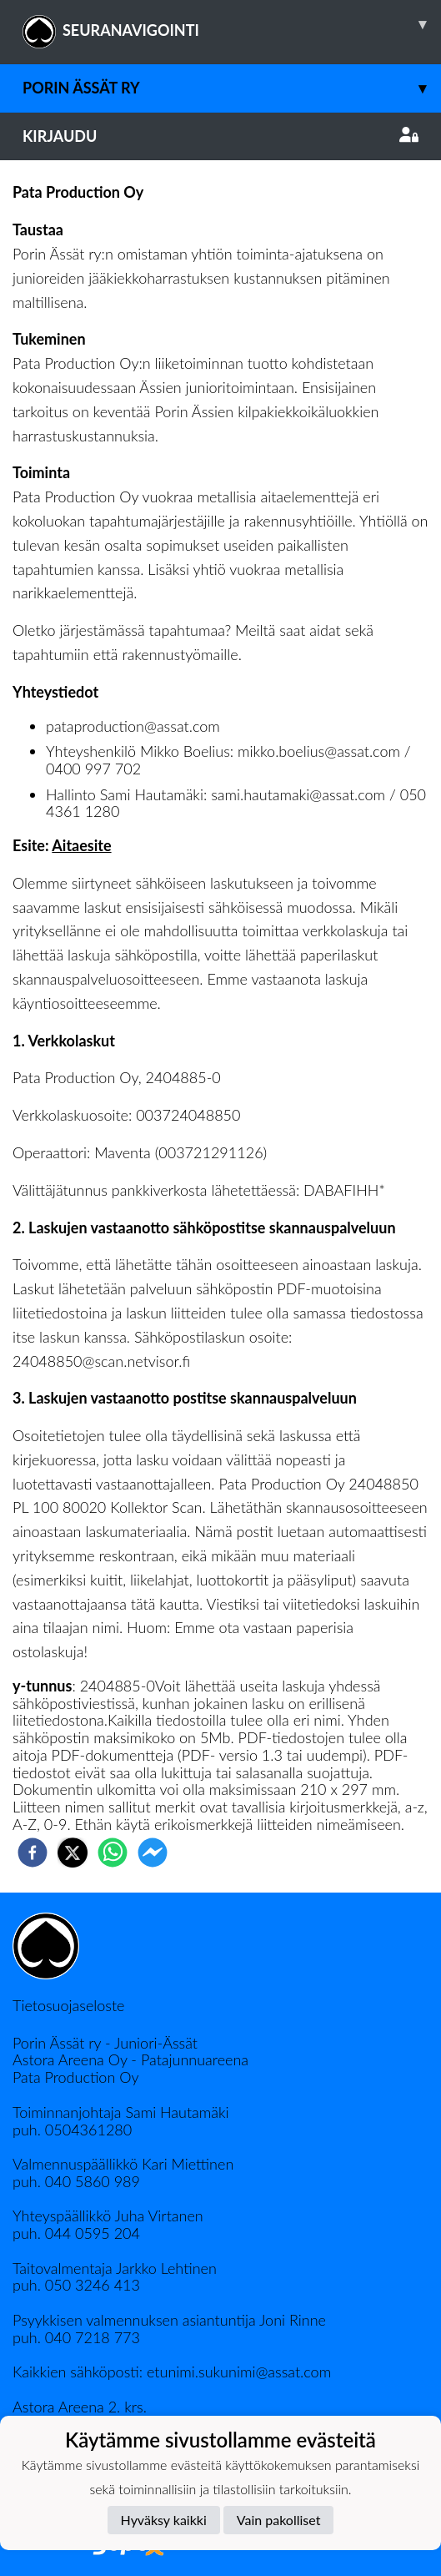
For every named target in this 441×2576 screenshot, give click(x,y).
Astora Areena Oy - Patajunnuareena (130, 2059)
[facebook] (33, 1852)
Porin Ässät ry (232, 88)
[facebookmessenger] (153, 1852)
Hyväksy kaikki (164, 2520)
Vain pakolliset (279, 2520)
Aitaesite (81, 845)
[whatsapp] (113, 1852)
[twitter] (73, 1852)
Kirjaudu (220, 136)
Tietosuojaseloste (68, 2005)
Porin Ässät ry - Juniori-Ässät (105, 2043)
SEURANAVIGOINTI (232, 24)
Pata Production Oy (75, 2077)
